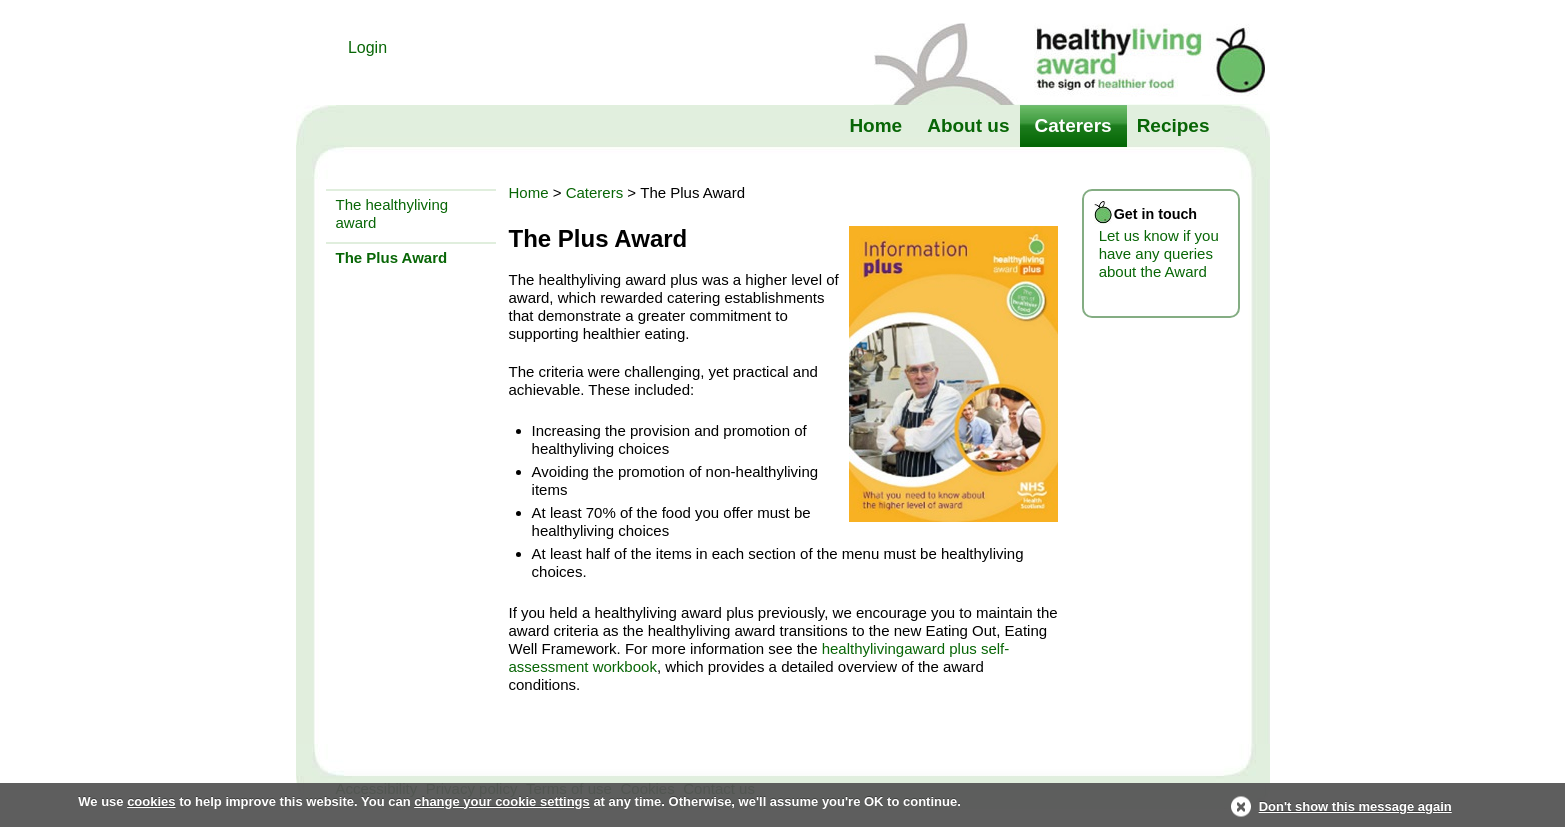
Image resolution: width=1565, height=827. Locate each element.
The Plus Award (392, 257)
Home (875, 125)
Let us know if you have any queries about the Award (1159, 253)
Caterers (1073, 125)
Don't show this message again (1355, 806)
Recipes (1173, 125)
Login (367, 47)
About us (968, 125)
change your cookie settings (502, 801)
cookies (151, 801)
